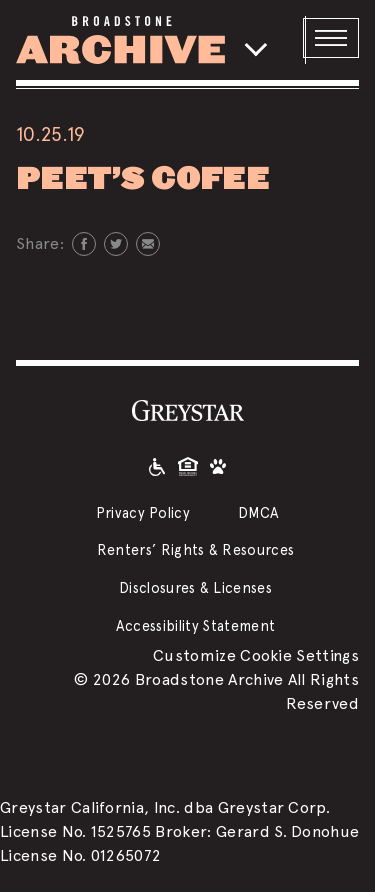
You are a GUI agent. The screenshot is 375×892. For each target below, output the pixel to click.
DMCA (258, 512)
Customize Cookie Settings (256, 655)
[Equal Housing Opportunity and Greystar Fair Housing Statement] (188, 466)
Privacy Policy (143, 512)
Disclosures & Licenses (195, 587)
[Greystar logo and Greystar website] (188, 410)
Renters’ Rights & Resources (196, 549)
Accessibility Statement (195, 625)
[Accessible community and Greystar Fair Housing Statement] (157, 466)
